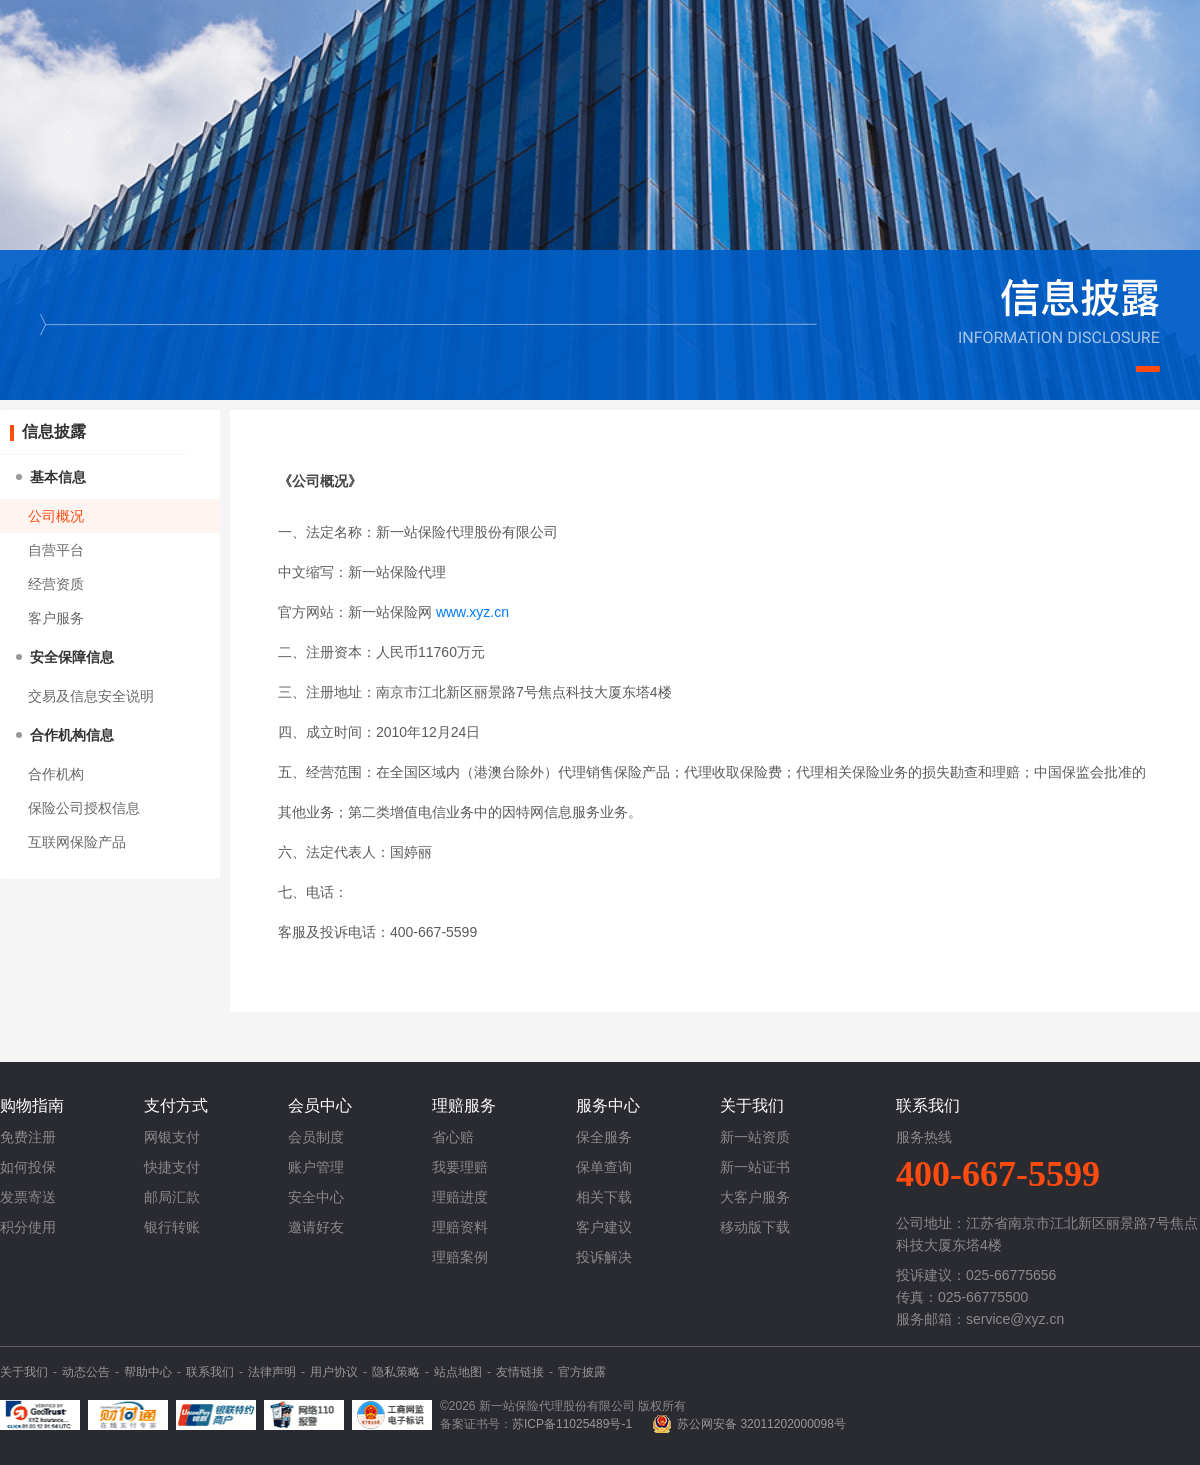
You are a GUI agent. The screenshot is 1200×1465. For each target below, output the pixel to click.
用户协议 (334, 1372)
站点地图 (458, 1372)
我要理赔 (460, 1167)
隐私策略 (396, 1372)
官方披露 (582, 1372)
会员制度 (316, 1137)
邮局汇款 (172, 1197)
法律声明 (272, 1372)
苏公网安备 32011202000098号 (761, 1424)
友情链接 (520, 1372)
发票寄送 (28, 1197)
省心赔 (453, 1137)
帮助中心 (148, 1372)
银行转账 (172, 1227)
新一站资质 (755, 1137)
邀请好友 (316, 1227)
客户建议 (604, 1227)
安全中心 (316, 1197)
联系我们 (210, 1372)
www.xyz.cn (472, 612)
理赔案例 (460, 1257)
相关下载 (604, 1197)
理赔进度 (460, 1197)
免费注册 (28, 1137)
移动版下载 (755, 1227)
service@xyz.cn (1015, 1319)
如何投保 (28, 1167)
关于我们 (24, 1372)
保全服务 (604, 1137)
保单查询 (604, 1167)
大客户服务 (755, 1197)
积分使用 (28, 1227)
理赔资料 (460, 1227)
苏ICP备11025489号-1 (572, 1424)
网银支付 (172, 1137)
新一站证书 (755, 1167)
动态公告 (86, 1372)
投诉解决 (604, 1257)
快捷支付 (172, 1167)
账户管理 (316, 1167)
